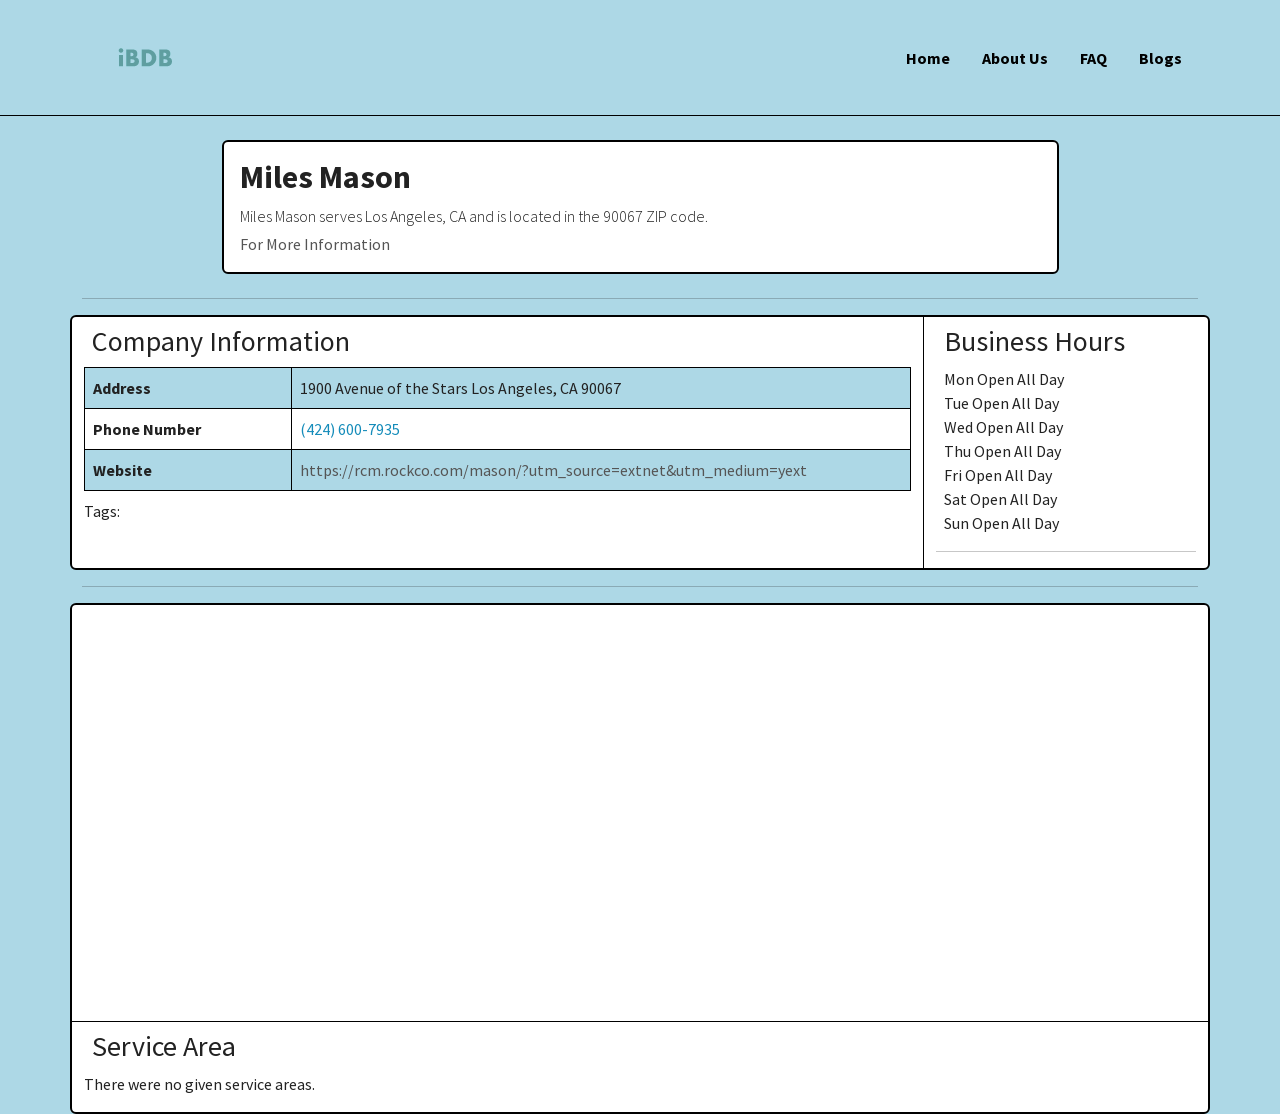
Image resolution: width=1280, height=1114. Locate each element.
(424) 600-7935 (350, 429)
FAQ (1093, 58)
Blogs (1160, 58)
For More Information (315, 244)
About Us (1015, 58)
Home (928, 58)
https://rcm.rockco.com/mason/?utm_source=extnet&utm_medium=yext (553, 470)
